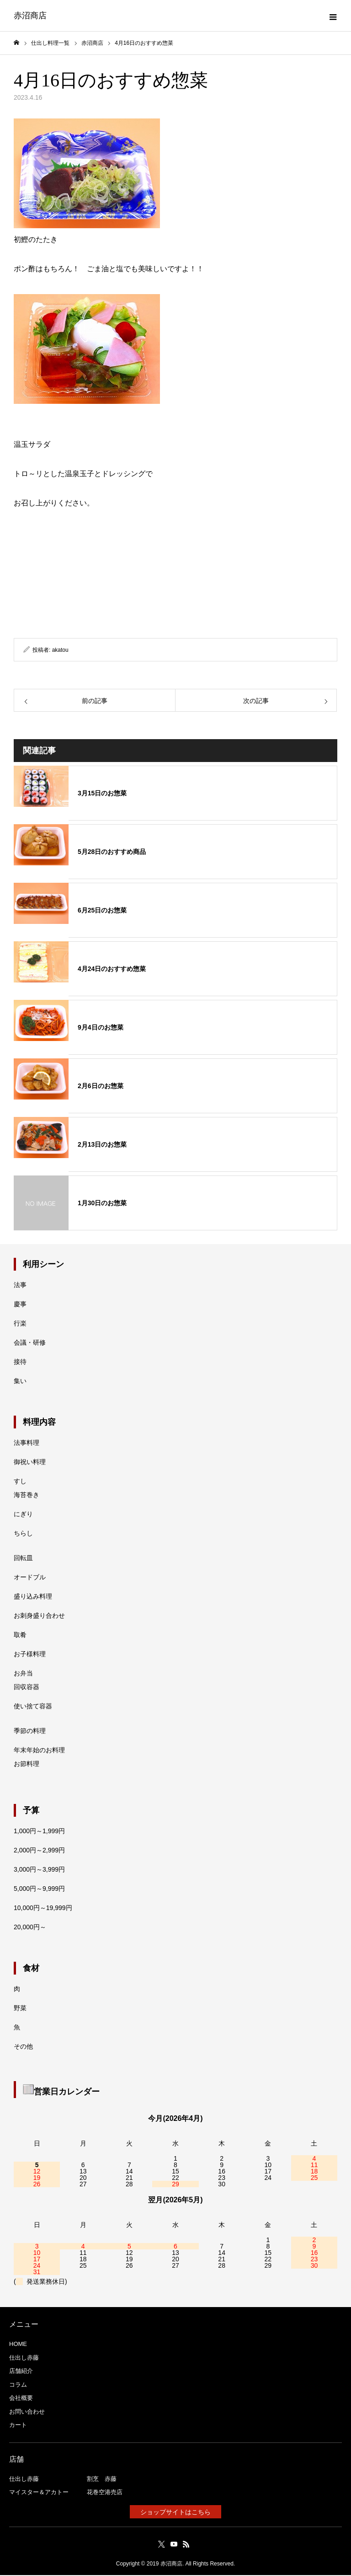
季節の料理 (30, 1732)
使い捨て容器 (33, 1707)
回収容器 (26, 1688)
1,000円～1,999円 (39, 1832)
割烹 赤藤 (102, 2479)
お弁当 (23, 1674)
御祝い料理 (30, 1463)
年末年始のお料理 (39, 1751)
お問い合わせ (27, 2412)
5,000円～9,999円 (39, 1890)
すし (20, 1482)
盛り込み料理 (33, 1597)
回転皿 (23, 1559)
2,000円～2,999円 (39, 1851)
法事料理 (26, 1444)
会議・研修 (30, 1343)
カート (18, 2426)
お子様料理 (30, 1655)
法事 (20, 1286)
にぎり (23, 1515)
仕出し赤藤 (24, 2358)
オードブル (30, 1578)
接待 (20, 1363)
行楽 (20, 1324)
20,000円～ (30, 1928)
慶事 (20, 1305)
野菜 (20, 2009)
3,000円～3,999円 (39, 1870)
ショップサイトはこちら (175, 2513)
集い (20, 1382)
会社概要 (21, 2399)
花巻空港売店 (104, 2493)
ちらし (23, 1534)
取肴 (20, 1636)
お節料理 (26, 1765)
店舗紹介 (21, 2372)
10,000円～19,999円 (43, 1909)
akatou (60, 651)
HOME (18, 2345)
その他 (23, 2047)
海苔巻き (26, 1496)
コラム (18, 2385)
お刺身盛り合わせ (39, 1617)
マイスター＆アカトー (39, 2493)
